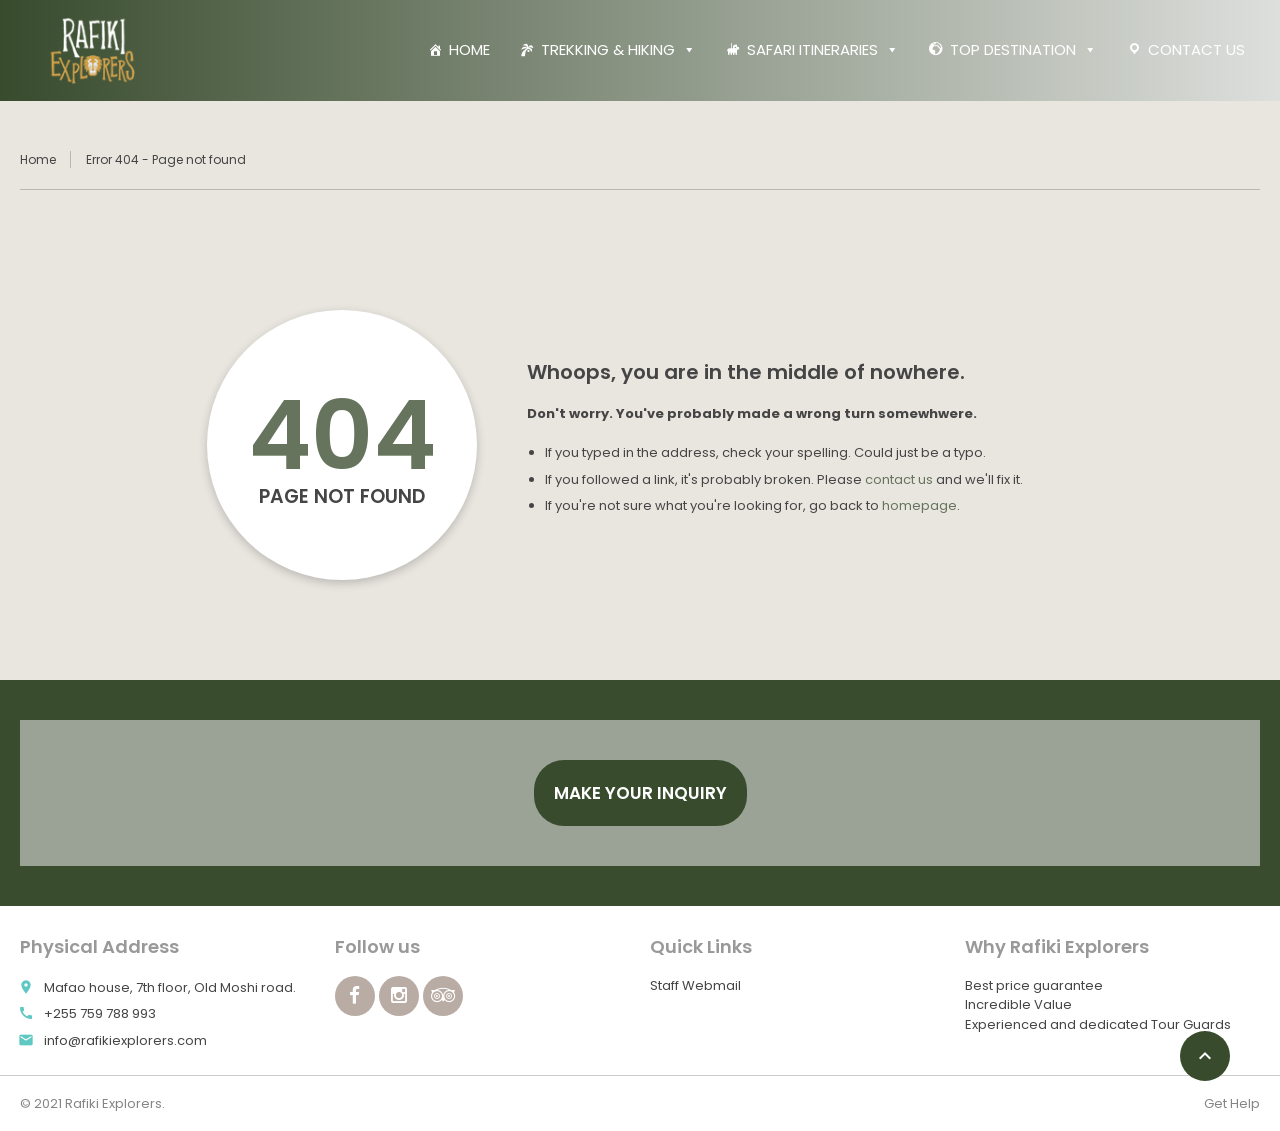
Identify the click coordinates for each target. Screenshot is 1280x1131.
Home (38, 159)
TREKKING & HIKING (618, 49)
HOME (469, 49)
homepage (919, 505)
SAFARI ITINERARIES (823, 49)
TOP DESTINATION (1023, 49)
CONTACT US (1196, 49)
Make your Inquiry (640, 793)
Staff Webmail (695, 985)
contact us (899, 479)
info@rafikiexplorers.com (125, 1040)
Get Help (1232, 1103)
